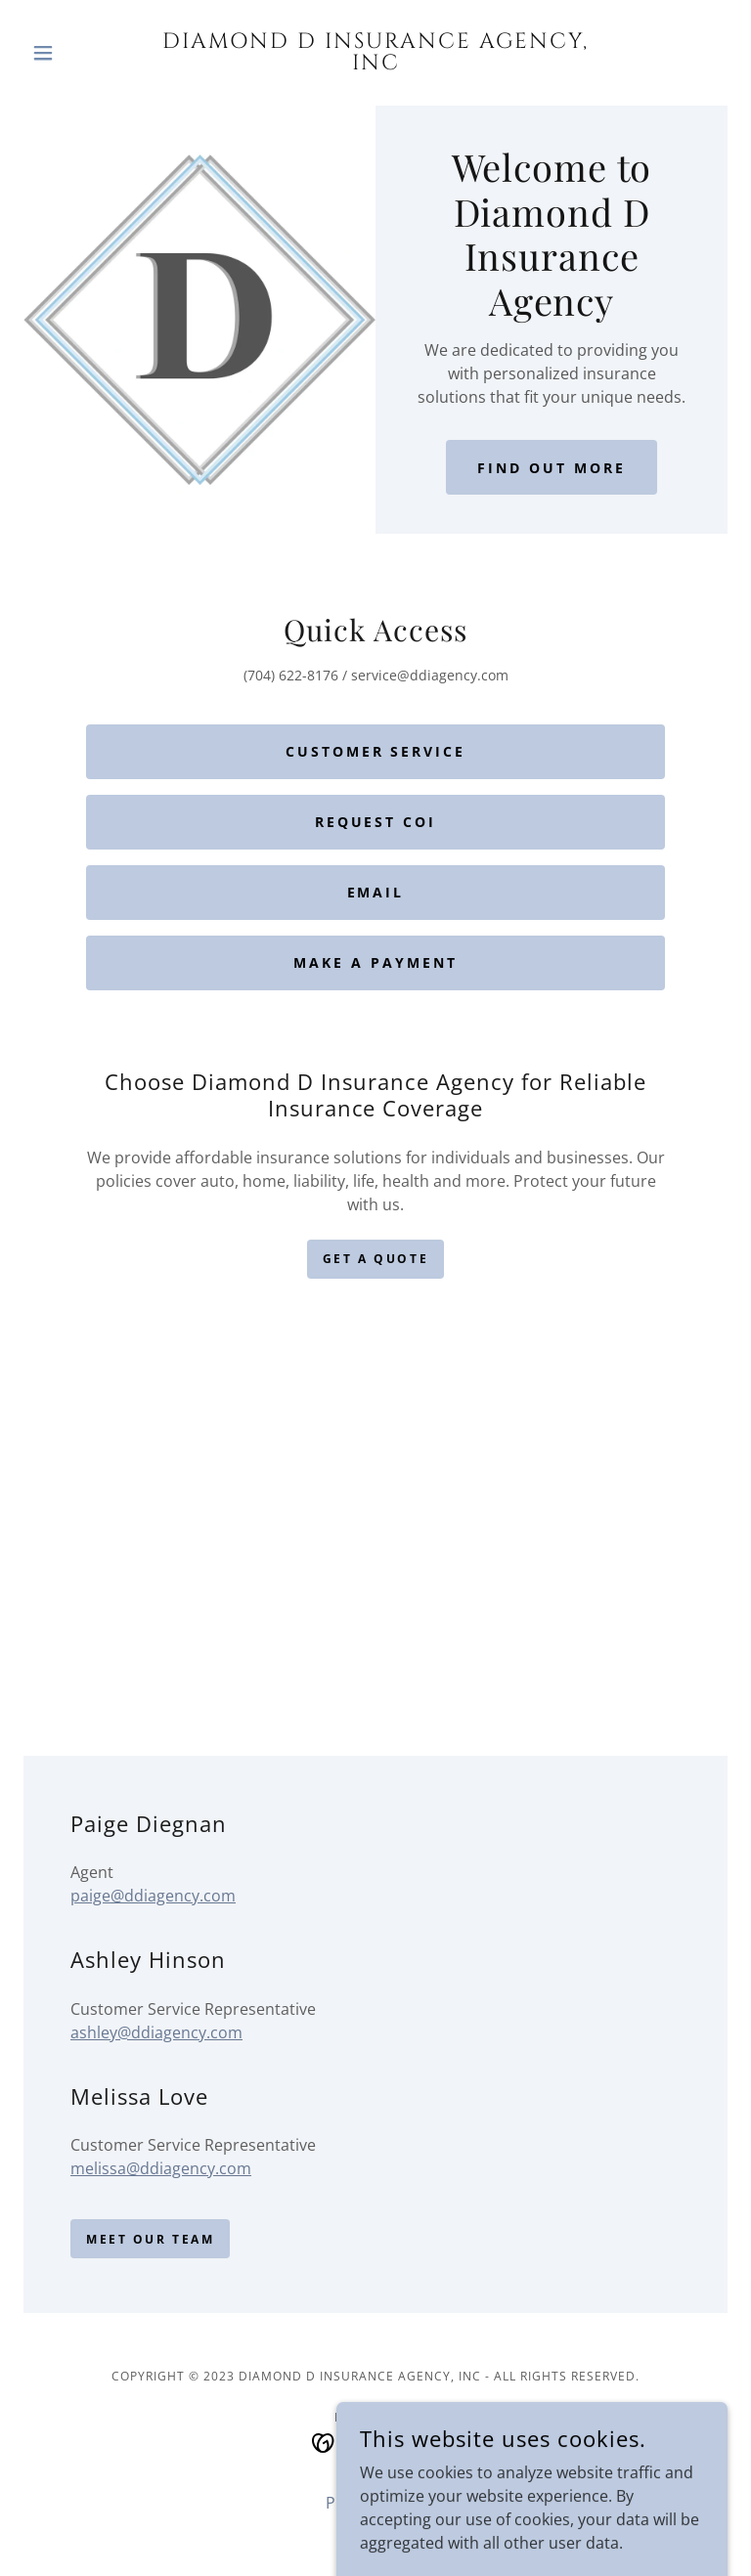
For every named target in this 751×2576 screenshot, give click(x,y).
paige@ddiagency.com (153, 1895)
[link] (375, 63)
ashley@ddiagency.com (156, 2032)
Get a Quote (375, 1258)
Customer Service (376, 751)
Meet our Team (150, 2239)
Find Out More (551, 467)
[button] (76, 52)
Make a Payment (375, 962)
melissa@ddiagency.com (160, 2168)
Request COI (376, 821)
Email (376, 892)
